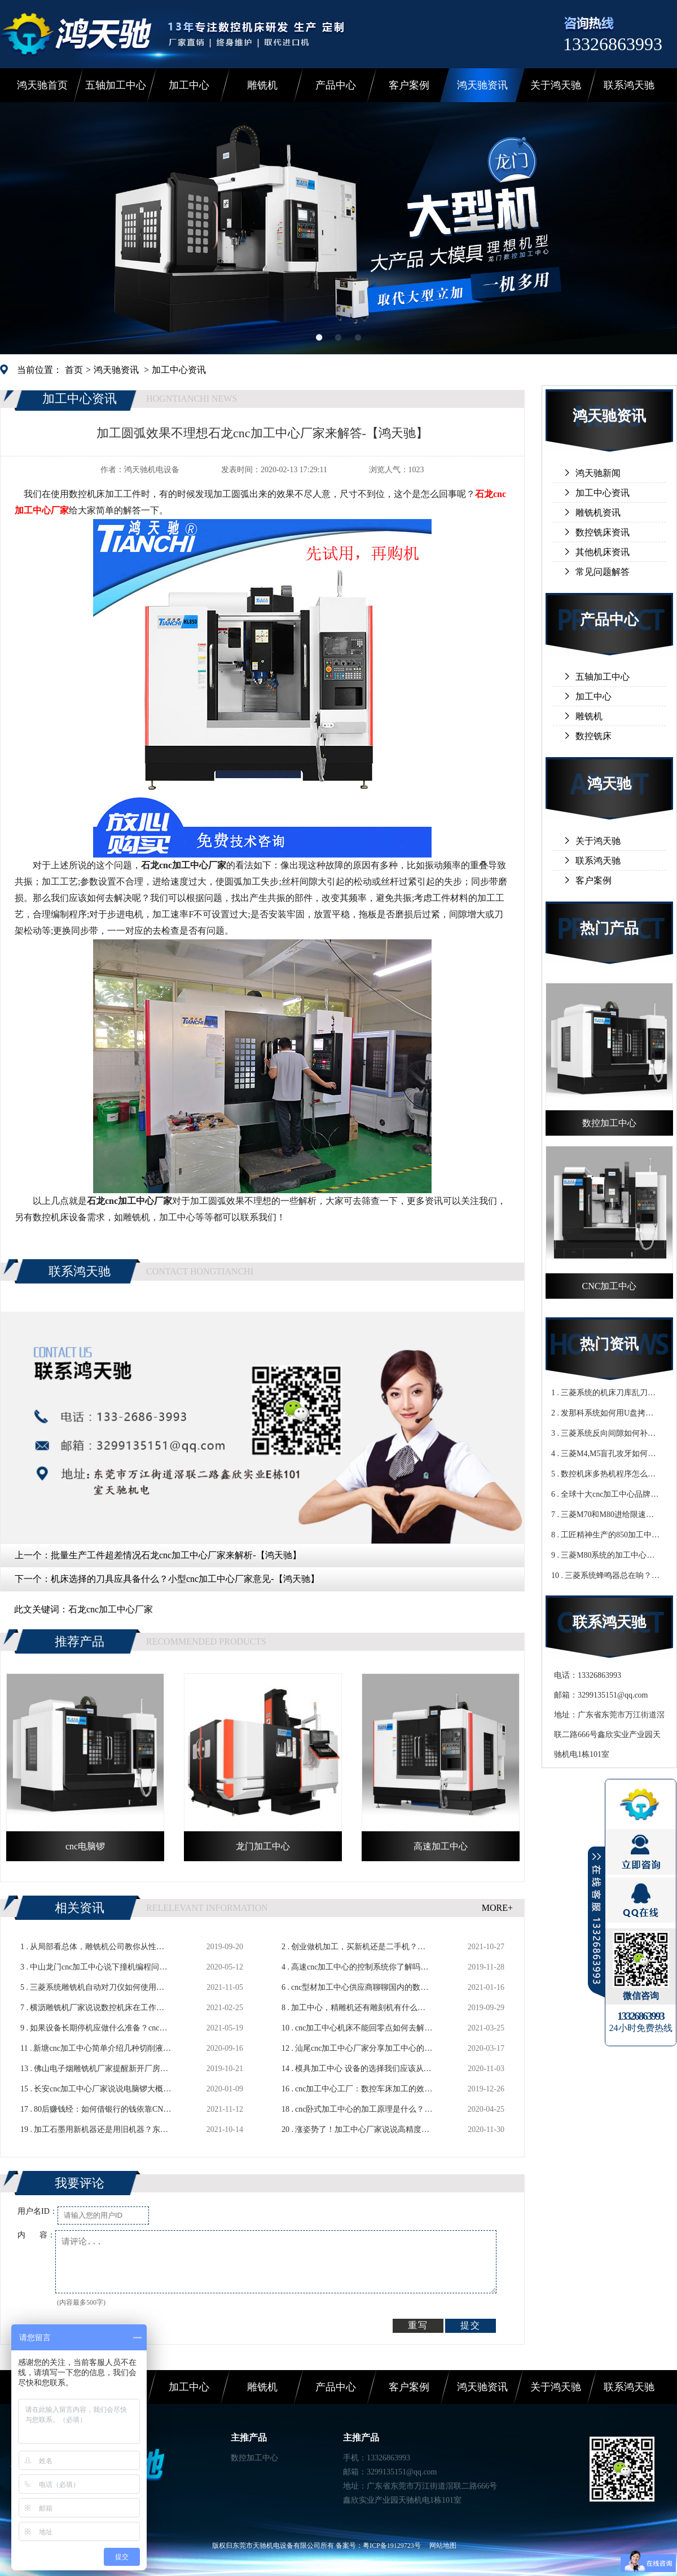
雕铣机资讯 (598, 512)
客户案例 (409, 85)
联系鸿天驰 (629, 85)
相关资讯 (79, 1908)
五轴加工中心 (115, 85)
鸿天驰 (609, 784)
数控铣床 (593, 736)
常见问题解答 (602, 572)
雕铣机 (262, 85)
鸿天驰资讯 (482, 85)
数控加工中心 (254, 2458)
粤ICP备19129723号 (392, 2545)
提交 (470, 2325)
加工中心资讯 (179, 370)
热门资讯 (609, 1344)
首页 (74, 370)
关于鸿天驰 (555, 85)
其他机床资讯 (602, 552)
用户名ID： (37, 2211)
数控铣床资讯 (602, 532)
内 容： (36, 2235)
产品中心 (335, 85)
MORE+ (497, 1908)
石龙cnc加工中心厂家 (110, 1609)
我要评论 (79, 2183)
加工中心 (189, 85)
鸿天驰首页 (42, 85)
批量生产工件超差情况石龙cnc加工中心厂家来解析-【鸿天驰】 (176, 1555)
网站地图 (442, 2545)
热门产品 (609, 928)
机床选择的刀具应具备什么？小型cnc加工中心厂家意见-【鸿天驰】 (185, 1579)
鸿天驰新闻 (598, 473)
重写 (418, 2325)
